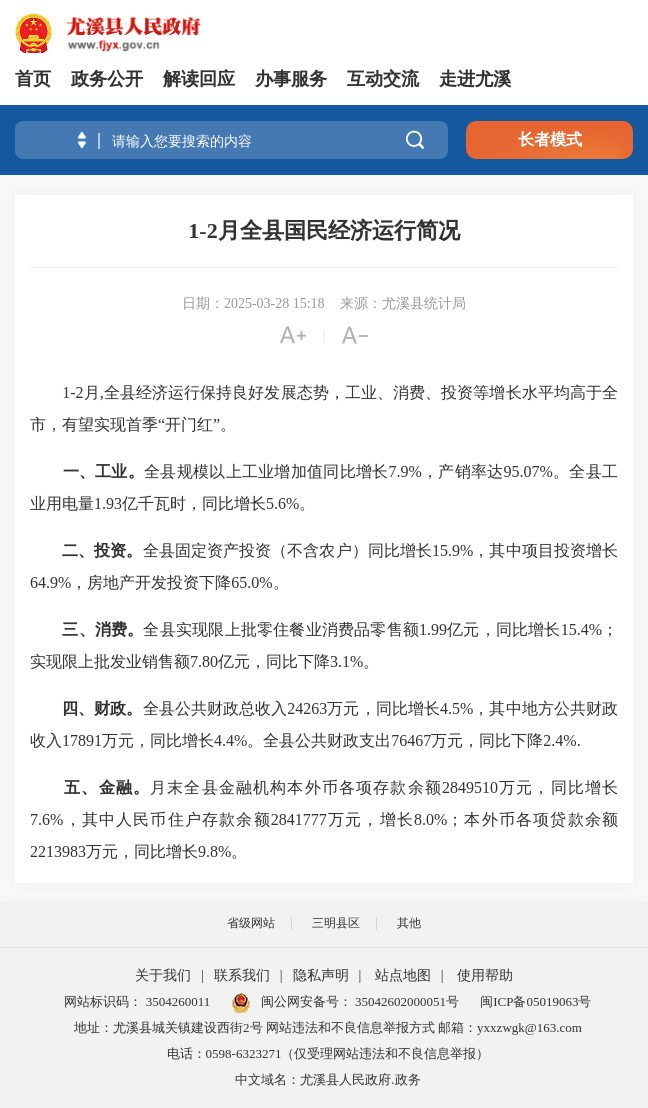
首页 (33, 79)
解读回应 (199, 79)
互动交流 (383, 79)
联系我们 (242, 975)
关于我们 (163, 975)
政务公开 (107, 79)
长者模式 (550, 139)
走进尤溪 (475, 79)
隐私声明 (321, 975)
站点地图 (403, 975)
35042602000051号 (407, 1001)
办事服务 (291, 79)
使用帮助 (485, 975)
